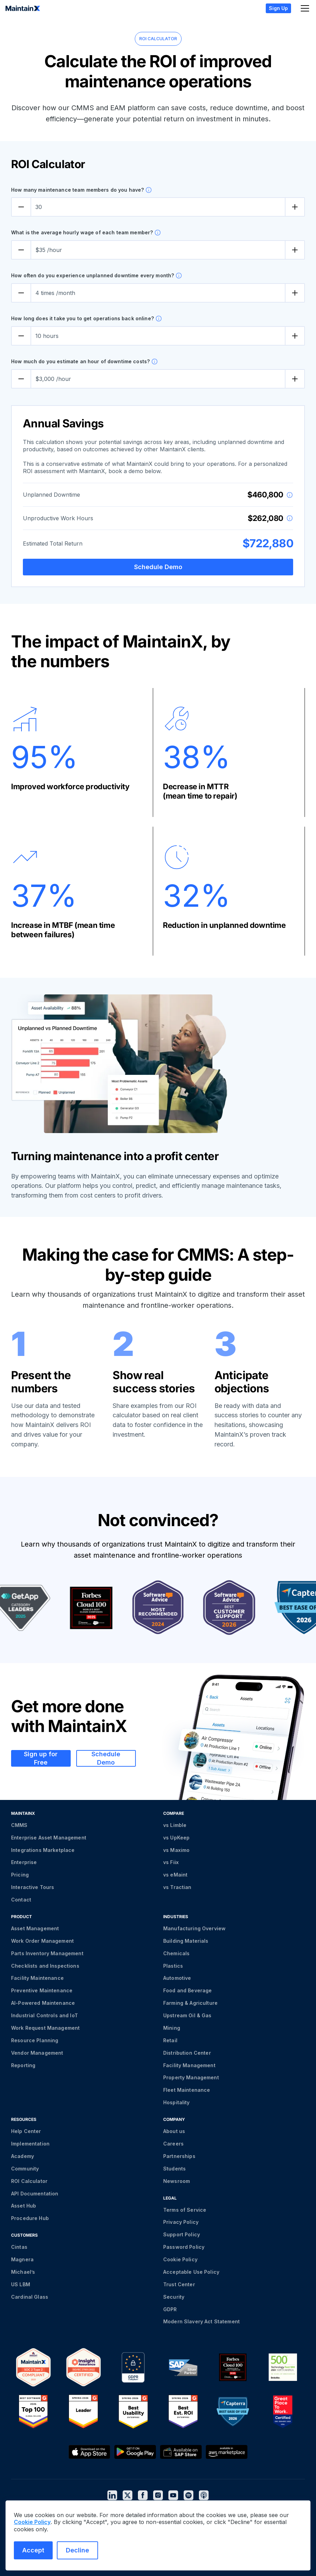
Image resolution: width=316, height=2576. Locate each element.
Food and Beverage (187, 1990)
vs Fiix (171, 1862)
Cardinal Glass (29, 2297)
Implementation (30, 2144)
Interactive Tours (32, 1887)
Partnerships (179, 2156)
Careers (173, 2144)
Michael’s (23, 2272)
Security (173, 2297)
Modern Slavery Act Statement (201, 2321)
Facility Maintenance (37, 1978)
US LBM (20, 2284)
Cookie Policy (180, 2259)
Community (25, 2169)
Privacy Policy (181, 2222)
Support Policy (181, 2234)
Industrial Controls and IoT (44, 2015)
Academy (22, 2156)
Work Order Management (42, 1941)
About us (174, 2131)
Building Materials (186, 1941)
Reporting (23, 2065)
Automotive (177, 1978)
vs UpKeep (176, 1837)
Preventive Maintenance (41, 1990)
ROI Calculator (29, 2181)
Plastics (173, 1966)
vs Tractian (177, 1887)
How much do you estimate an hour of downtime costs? (80, 361)
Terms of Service (184, 2210)
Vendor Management (37, 2053)
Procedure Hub (30, 2218)
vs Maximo (176, 1850)
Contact (21, 1900)
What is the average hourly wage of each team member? (82, 232)
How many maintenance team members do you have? (77, 190)
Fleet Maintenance (186, 2090)
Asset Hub (23, 2206)
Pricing (20, 1875)
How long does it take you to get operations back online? (82, 318)
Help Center (26, 2131)
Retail (170, 2040)
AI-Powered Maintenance (43, 2003)
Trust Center (179, 2284)
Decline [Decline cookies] (77, 2550)
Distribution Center (187, 2053)
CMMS (19, 1825)
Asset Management (35, 1928)
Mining (171, 2028)
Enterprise (24, 1862)
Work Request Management (45, 2028)
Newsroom (176, 2181)
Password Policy (183, 2247)
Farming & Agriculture (190, 2003)
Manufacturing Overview (194, 1928)
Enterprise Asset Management (48, 1837)
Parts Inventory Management (47, 1953)
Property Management (191, 2077)
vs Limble (174, 1825)
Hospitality (176, 2102)
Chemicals (176, 1953)
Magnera (22, 2259)
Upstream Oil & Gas (187, 2015)
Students (174, 2169)
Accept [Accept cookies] (33, 2550)
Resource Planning (34, 2040)
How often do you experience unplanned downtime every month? (92, 275)
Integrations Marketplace (42, 1850)
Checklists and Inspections (45, 1966)
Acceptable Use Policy (191, 2272)
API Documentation (34, 2193)
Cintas (19, 2247)
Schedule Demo (158, 567)
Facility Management (189, 2065)
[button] (303, 8)
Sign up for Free (41, 1758)
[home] (23, 8)
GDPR (170, 2309)
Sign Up (278, 8)
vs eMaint (175, 1875)
